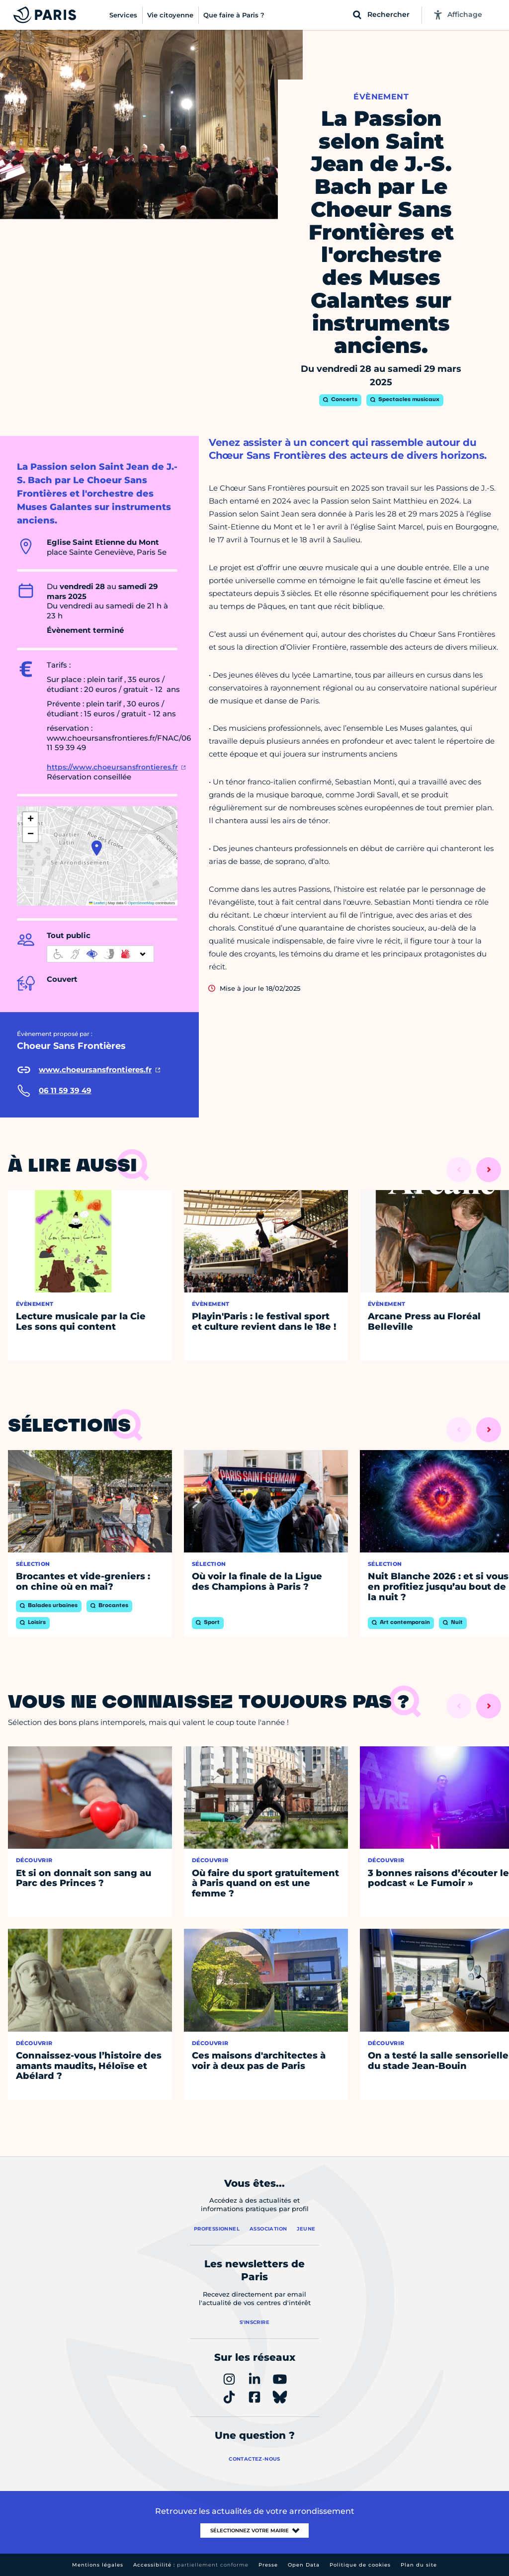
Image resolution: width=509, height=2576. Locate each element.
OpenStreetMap (141, 903)
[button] (96, 848)
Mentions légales (97, 2565)
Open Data (304, 2565)
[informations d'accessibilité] (100, 953)
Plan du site (419, 2565)
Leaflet (97, 903)
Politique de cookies (360, 2565)
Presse (268, 2565)
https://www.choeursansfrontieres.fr (112, 767)
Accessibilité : (191, 2565)
